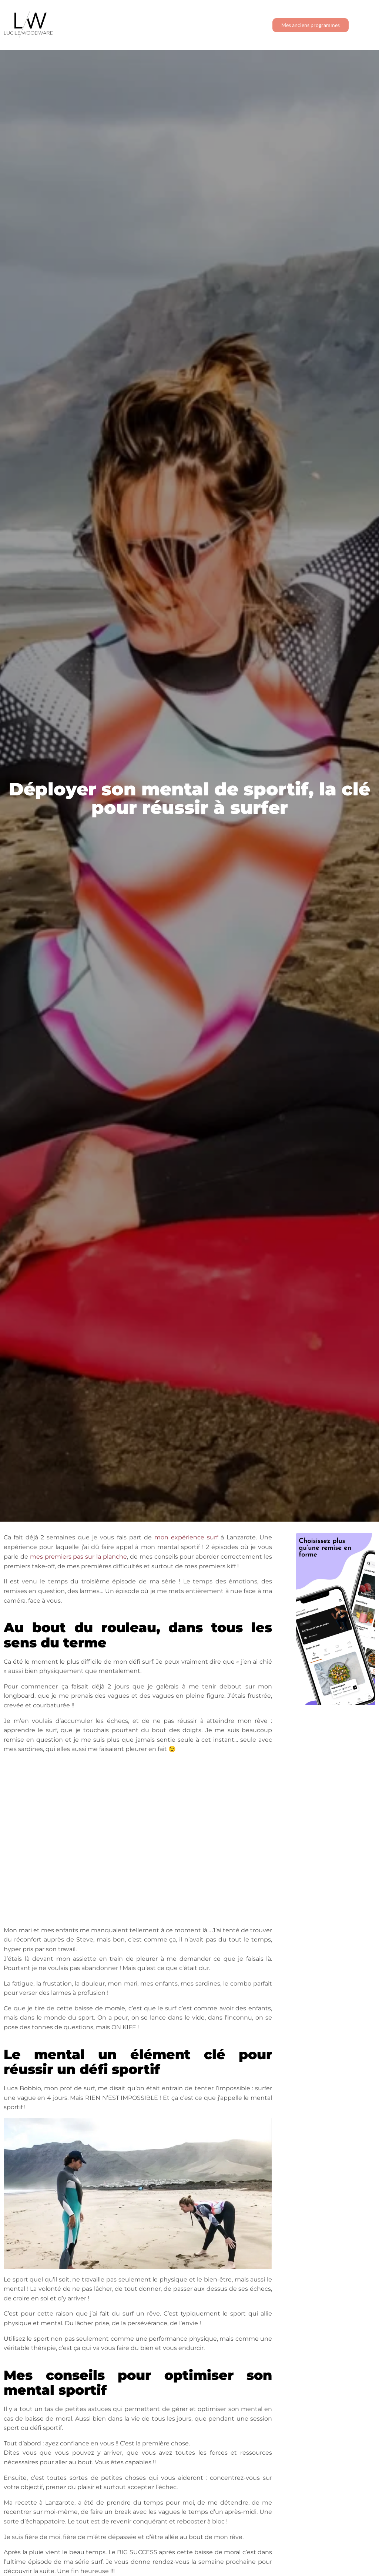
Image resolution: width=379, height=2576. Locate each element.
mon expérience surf (186, 1537)
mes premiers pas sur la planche (78, 1556)
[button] (366, 25)
